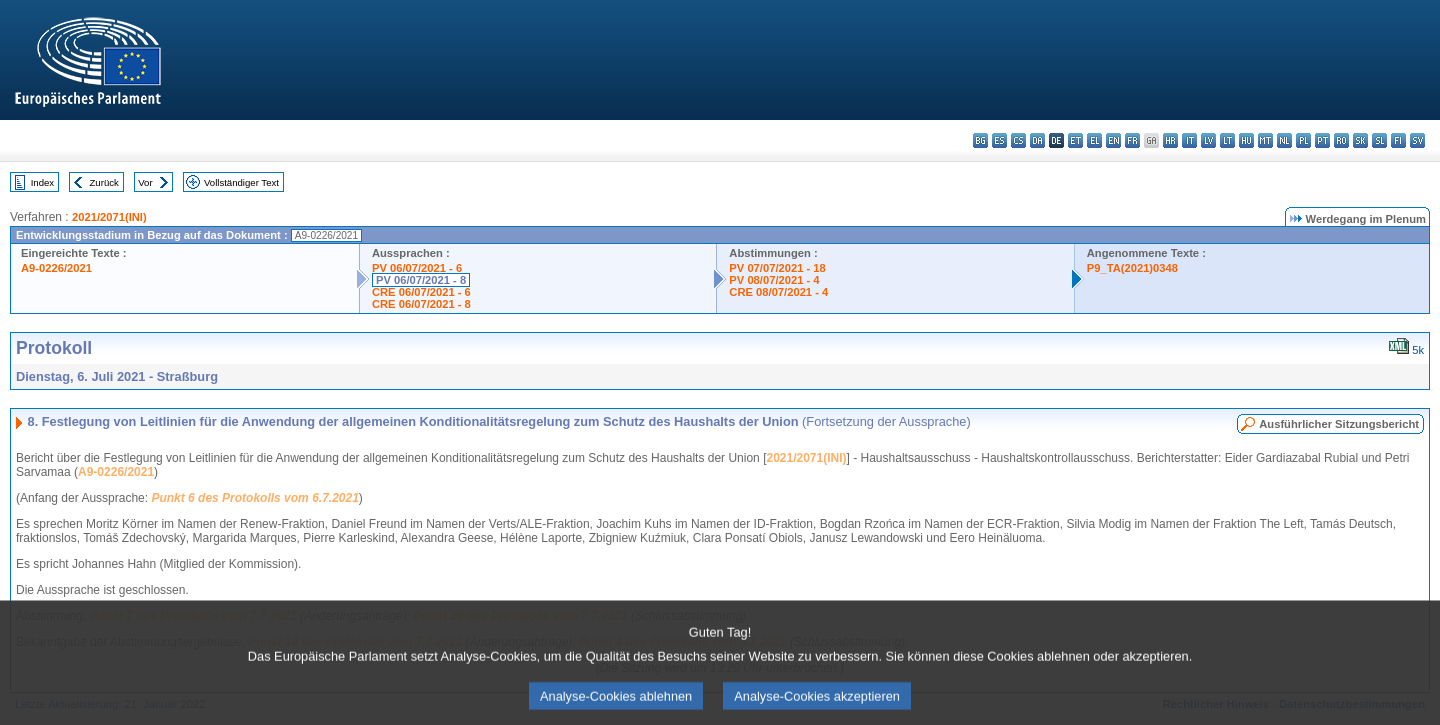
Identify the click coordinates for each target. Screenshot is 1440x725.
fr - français (1132, 140)
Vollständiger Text (241, 182)
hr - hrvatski (1170, 140)
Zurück (104, 182)
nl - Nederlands (1284, 140)
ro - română (1341, 140)
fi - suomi (1398, 140)
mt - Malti (1265, 140)
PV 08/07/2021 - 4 (774, 280)
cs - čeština (1018, 140)
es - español (999, 140)
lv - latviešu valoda (1208, 140)
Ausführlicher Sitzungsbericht (1339, 424)
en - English (1113, 140)
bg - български (980, 140)
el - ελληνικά (1094, 140)
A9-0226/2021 (56, 268)
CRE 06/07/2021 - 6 (421, 292)
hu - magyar (1246, 140)
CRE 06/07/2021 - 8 (421, 304)
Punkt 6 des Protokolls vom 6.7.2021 (254, 498)
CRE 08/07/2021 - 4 (778, 292)
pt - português (1322, 140)
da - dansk (1037, 140)
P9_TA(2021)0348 (1132, 268)
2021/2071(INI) (109, 217)
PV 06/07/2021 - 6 (417, 268)
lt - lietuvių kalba (1227, 140)
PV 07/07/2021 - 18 (777, 268)
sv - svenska (1417, 140)
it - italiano (1189, 140)
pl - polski (1303, 140)
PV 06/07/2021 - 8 (421, 280)
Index (42, 182)
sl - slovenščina (1379, 140)
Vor (145, 182)
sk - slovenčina (1360, 140)
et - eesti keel (1075, 140)
